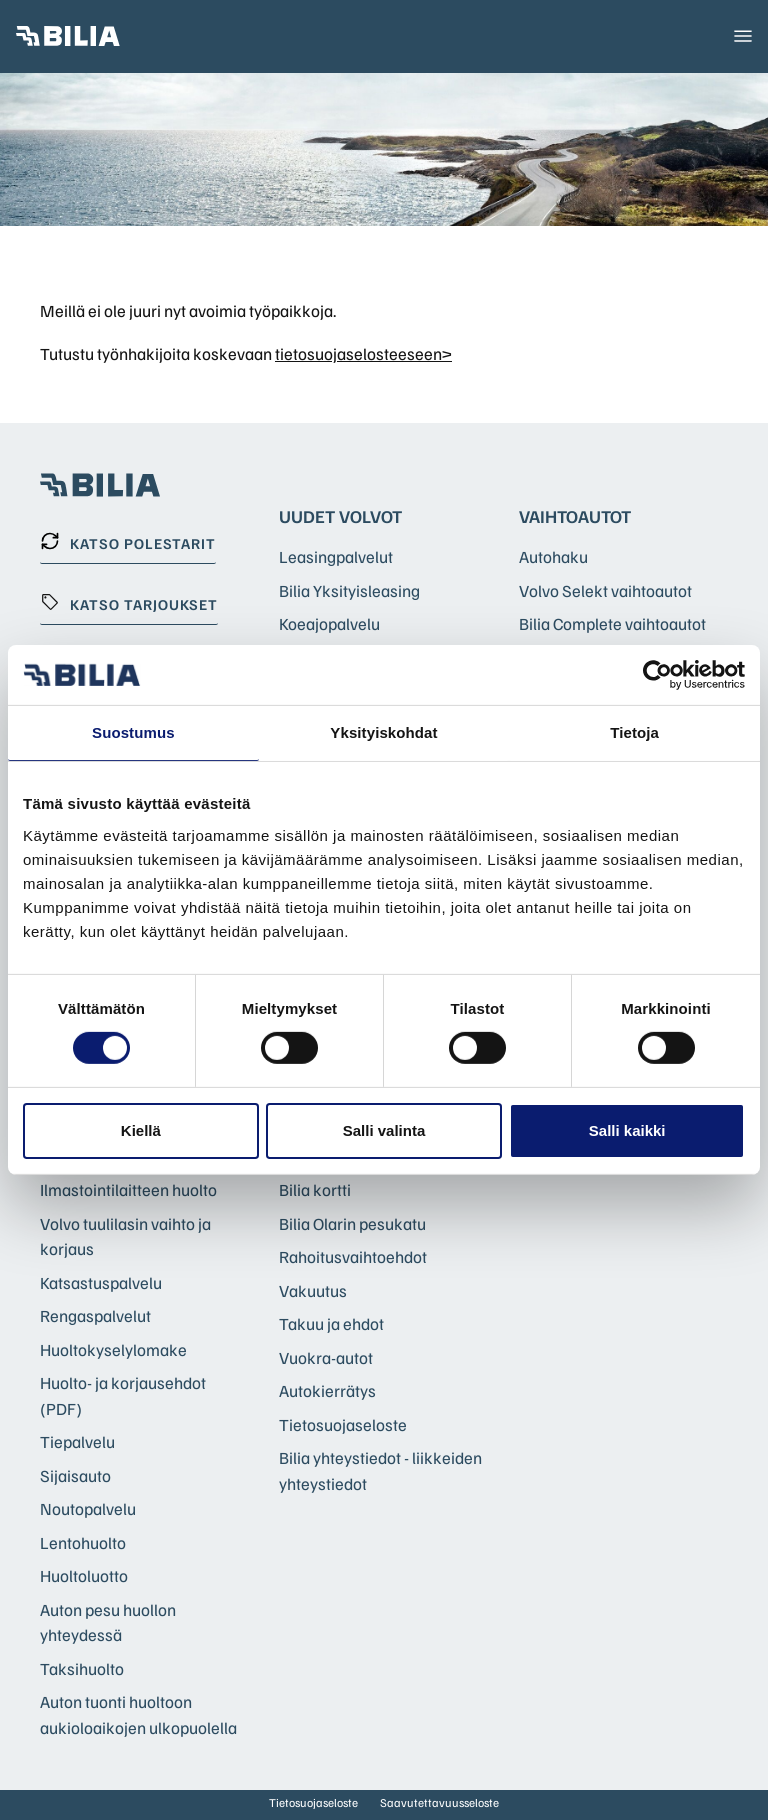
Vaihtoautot (575, 516)
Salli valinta (384, 1130)
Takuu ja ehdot (331, 1323)
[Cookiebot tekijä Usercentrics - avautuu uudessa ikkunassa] (657, 675)
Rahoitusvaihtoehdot (353, 1256)
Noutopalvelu (88, 1508)
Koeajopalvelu (329, 623)
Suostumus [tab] (133, 732)
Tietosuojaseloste (343, 1424)
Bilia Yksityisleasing (349, 590)
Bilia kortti (315, 1189)
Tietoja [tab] (634, 732)
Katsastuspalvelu (101, 1282)
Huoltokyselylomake (113, 1349)
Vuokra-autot (326, 1357)
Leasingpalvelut (336, 556)
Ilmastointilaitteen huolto (128, 1189)
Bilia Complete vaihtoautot (612, 623)
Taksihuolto (82, 1668)
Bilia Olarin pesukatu (352, 1223)
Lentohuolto (83, 1542)
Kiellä (141, 1130)
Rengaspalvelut (95, 1315)
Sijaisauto (75, 1475)
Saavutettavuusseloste (439, 1802)
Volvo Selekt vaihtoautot (605, 590)
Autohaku (553, 556)
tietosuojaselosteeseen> (363, 353)
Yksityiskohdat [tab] (383, 732)
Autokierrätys (327, 1390)
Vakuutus (313, 1290)
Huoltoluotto (84, 1575)
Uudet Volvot (340, 516)
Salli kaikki (627, 1130)
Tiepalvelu (77, 1441)
